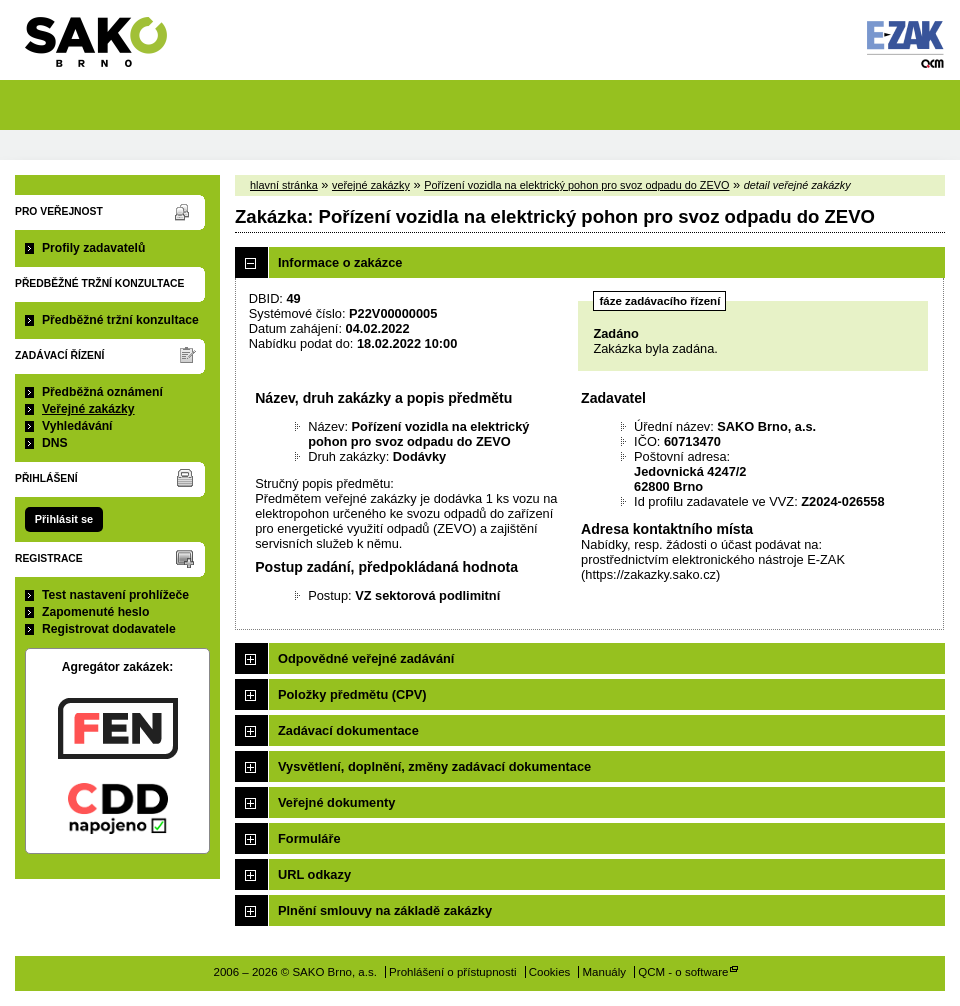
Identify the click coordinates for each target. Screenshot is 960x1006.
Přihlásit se (64, 519)
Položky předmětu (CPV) (352, 694)
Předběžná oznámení (102, 392)
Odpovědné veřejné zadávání (366, 658)
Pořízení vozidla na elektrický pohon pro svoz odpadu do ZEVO (576, 185)
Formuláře (309, 838)
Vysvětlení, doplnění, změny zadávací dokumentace (434, 766)
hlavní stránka (284, 185)
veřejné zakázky (371, 185)
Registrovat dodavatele (109, 629)
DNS (55, 443)
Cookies (550, 972)
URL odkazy (314, 874)
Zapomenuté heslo (95, 612)
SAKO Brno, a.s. (108, 48)
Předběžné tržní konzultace (120, 320)
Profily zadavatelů (93, 248)
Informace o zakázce (340, 262)
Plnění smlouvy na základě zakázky (385, 910)
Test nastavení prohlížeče (115, 595)
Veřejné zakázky (88, 409)
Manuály (605, 972)
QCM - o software (683, 972)
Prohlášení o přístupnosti (452, 972)
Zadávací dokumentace (348, 730)
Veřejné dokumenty (336, 802)
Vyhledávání (77, 426)
